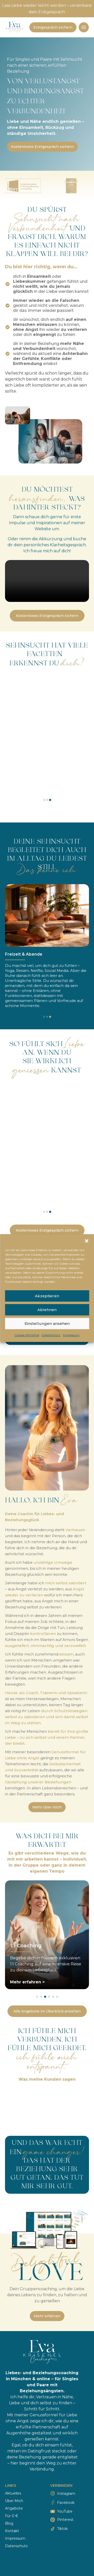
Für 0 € (11, 2516)
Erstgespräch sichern (52, 27)
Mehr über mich (47, 1807)
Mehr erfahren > (27, 1981)
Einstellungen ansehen (47, 1323)
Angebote (14, 2508)
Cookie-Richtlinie (27, 1335)
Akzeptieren (47, 1296)
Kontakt (12, 2531)
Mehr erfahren (47, 2316)
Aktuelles (13, 2493)
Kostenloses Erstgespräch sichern (42, 146)
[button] (86, 1240)
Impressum (71, 1335)
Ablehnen (47, 1309)
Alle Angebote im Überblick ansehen (47, 2011)
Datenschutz (51, 1335)
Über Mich (14, 2501)
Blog (9, 2523)
